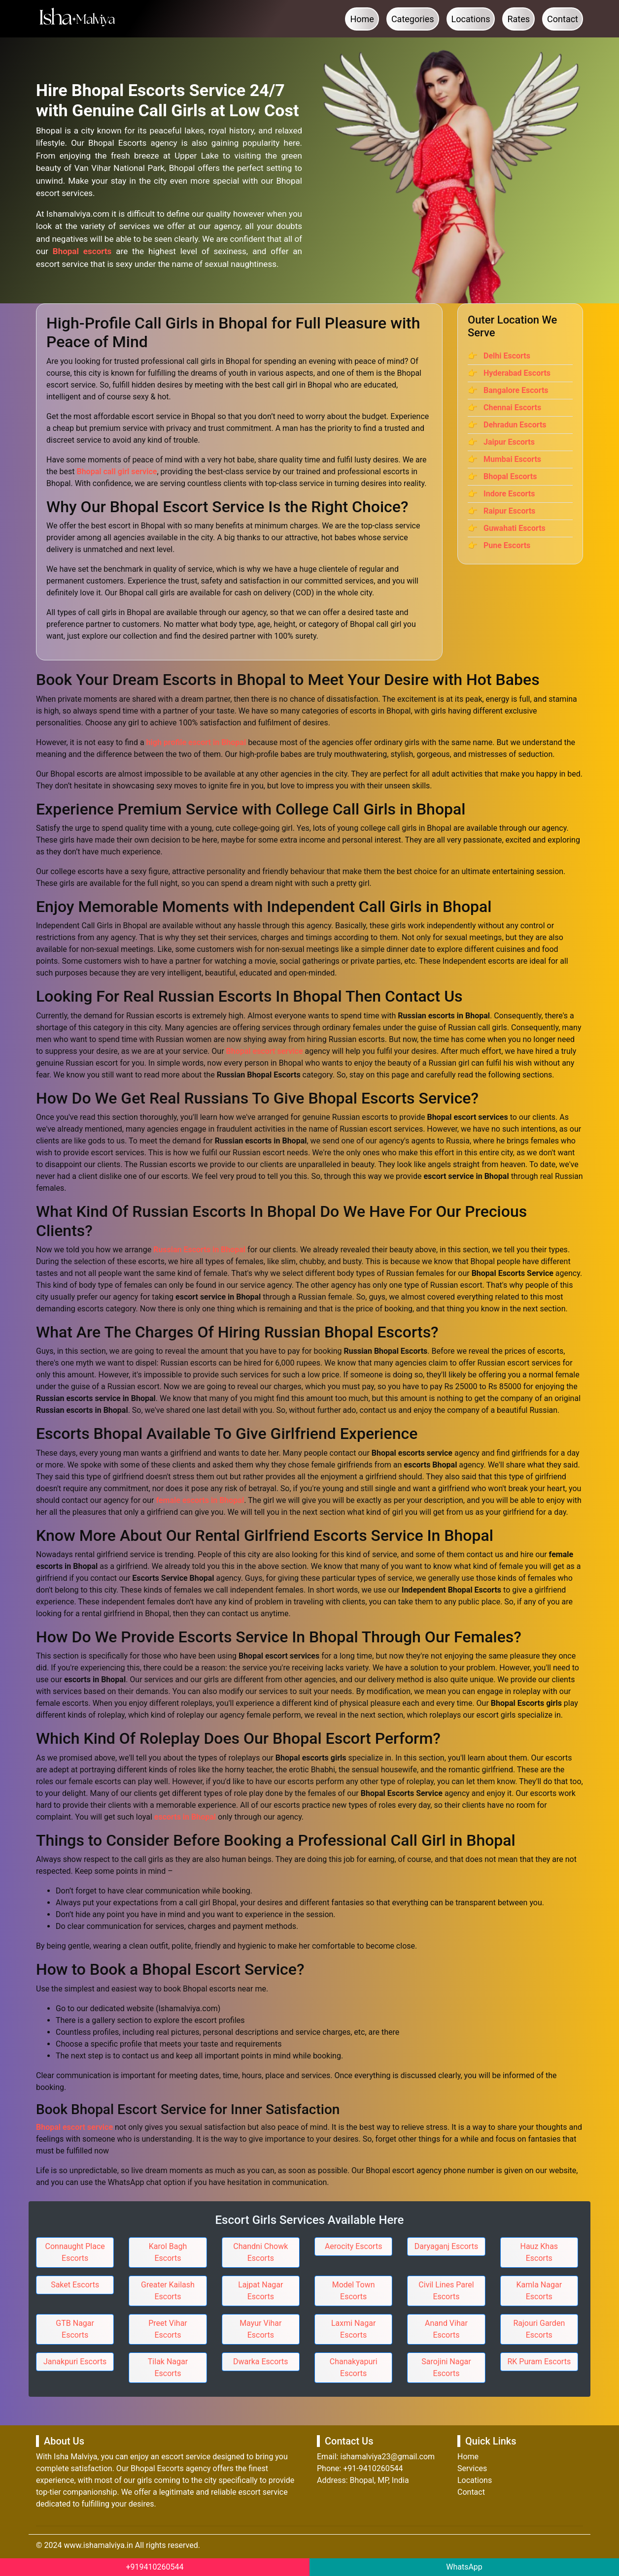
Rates (518, 19)
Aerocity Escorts (353, 2246)
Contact (562, 19)
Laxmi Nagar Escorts (353, 2329)
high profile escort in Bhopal (196, 742)
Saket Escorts (75, 2284)
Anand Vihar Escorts (446, 2329)
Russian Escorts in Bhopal (199, 1249)
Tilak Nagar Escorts (168, 2367)
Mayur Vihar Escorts (260, 2329)
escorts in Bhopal (185, 1817)
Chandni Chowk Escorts (260, 2252)
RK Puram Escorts (539, 2361)
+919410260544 (155, 2567)
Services (472, 2468)
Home (362, 19)
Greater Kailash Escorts (168, 2290)
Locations (470, 19)
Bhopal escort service (264, 1051)
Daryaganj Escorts (446, 2246)
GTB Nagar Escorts (75, 2329)
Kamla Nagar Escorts (539, 2290)
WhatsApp (464, 2567)
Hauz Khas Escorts (539, 2252)
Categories (412, 19)
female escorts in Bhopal (200, 1500)
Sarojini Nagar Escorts (446, 2367)
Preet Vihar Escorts (167, 2329)
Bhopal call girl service (116, 471)
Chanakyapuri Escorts (354, 2367)
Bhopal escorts (82, 251)
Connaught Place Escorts (75, 2252)
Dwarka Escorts (260, 2361)
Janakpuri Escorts (74, 2361)
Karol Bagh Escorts (168, 2252)
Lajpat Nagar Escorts (260, 2290)
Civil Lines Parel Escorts (446, 2290)
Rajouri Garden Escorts (539, 2329)
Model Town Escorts (353, 2290)
